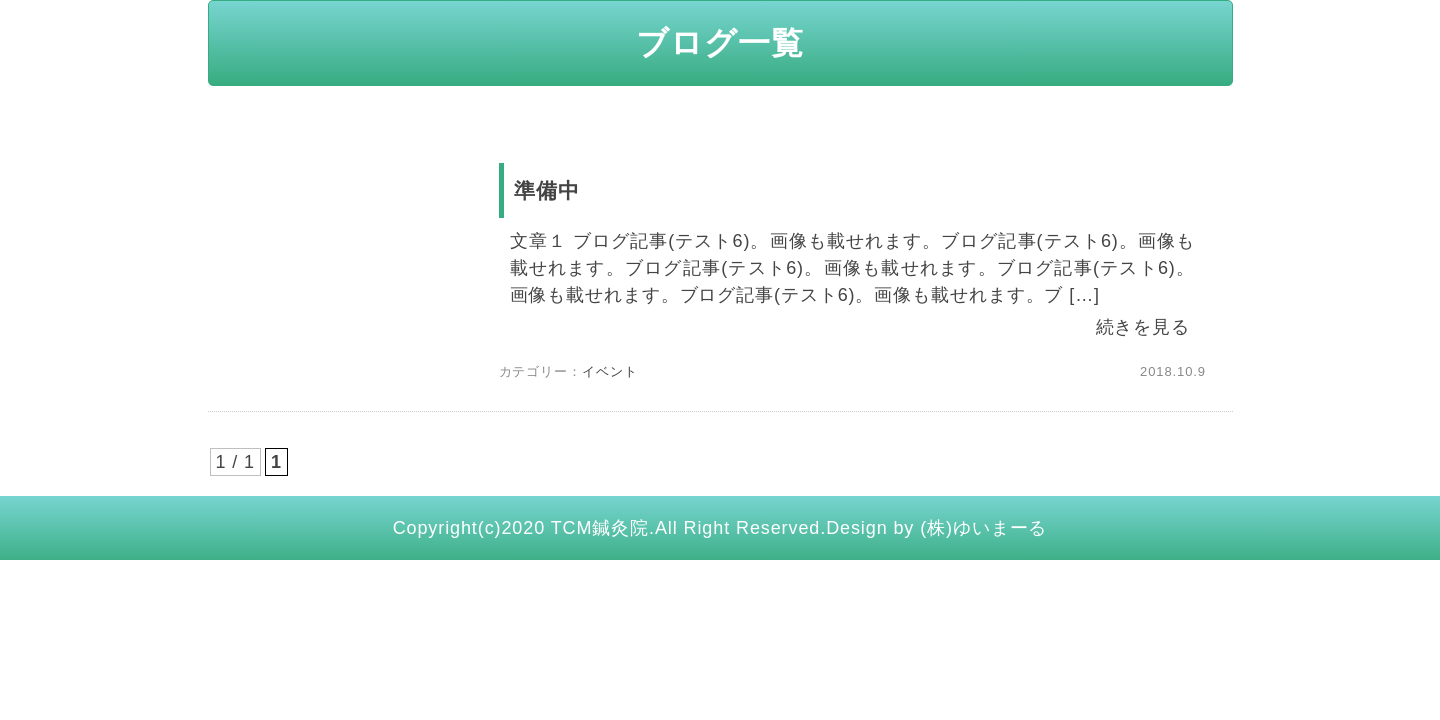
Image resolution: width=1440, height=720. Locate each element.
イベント (610, 371)
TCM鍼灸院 (600, 528)
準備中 (547, 190)
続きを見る (1143, 327)
